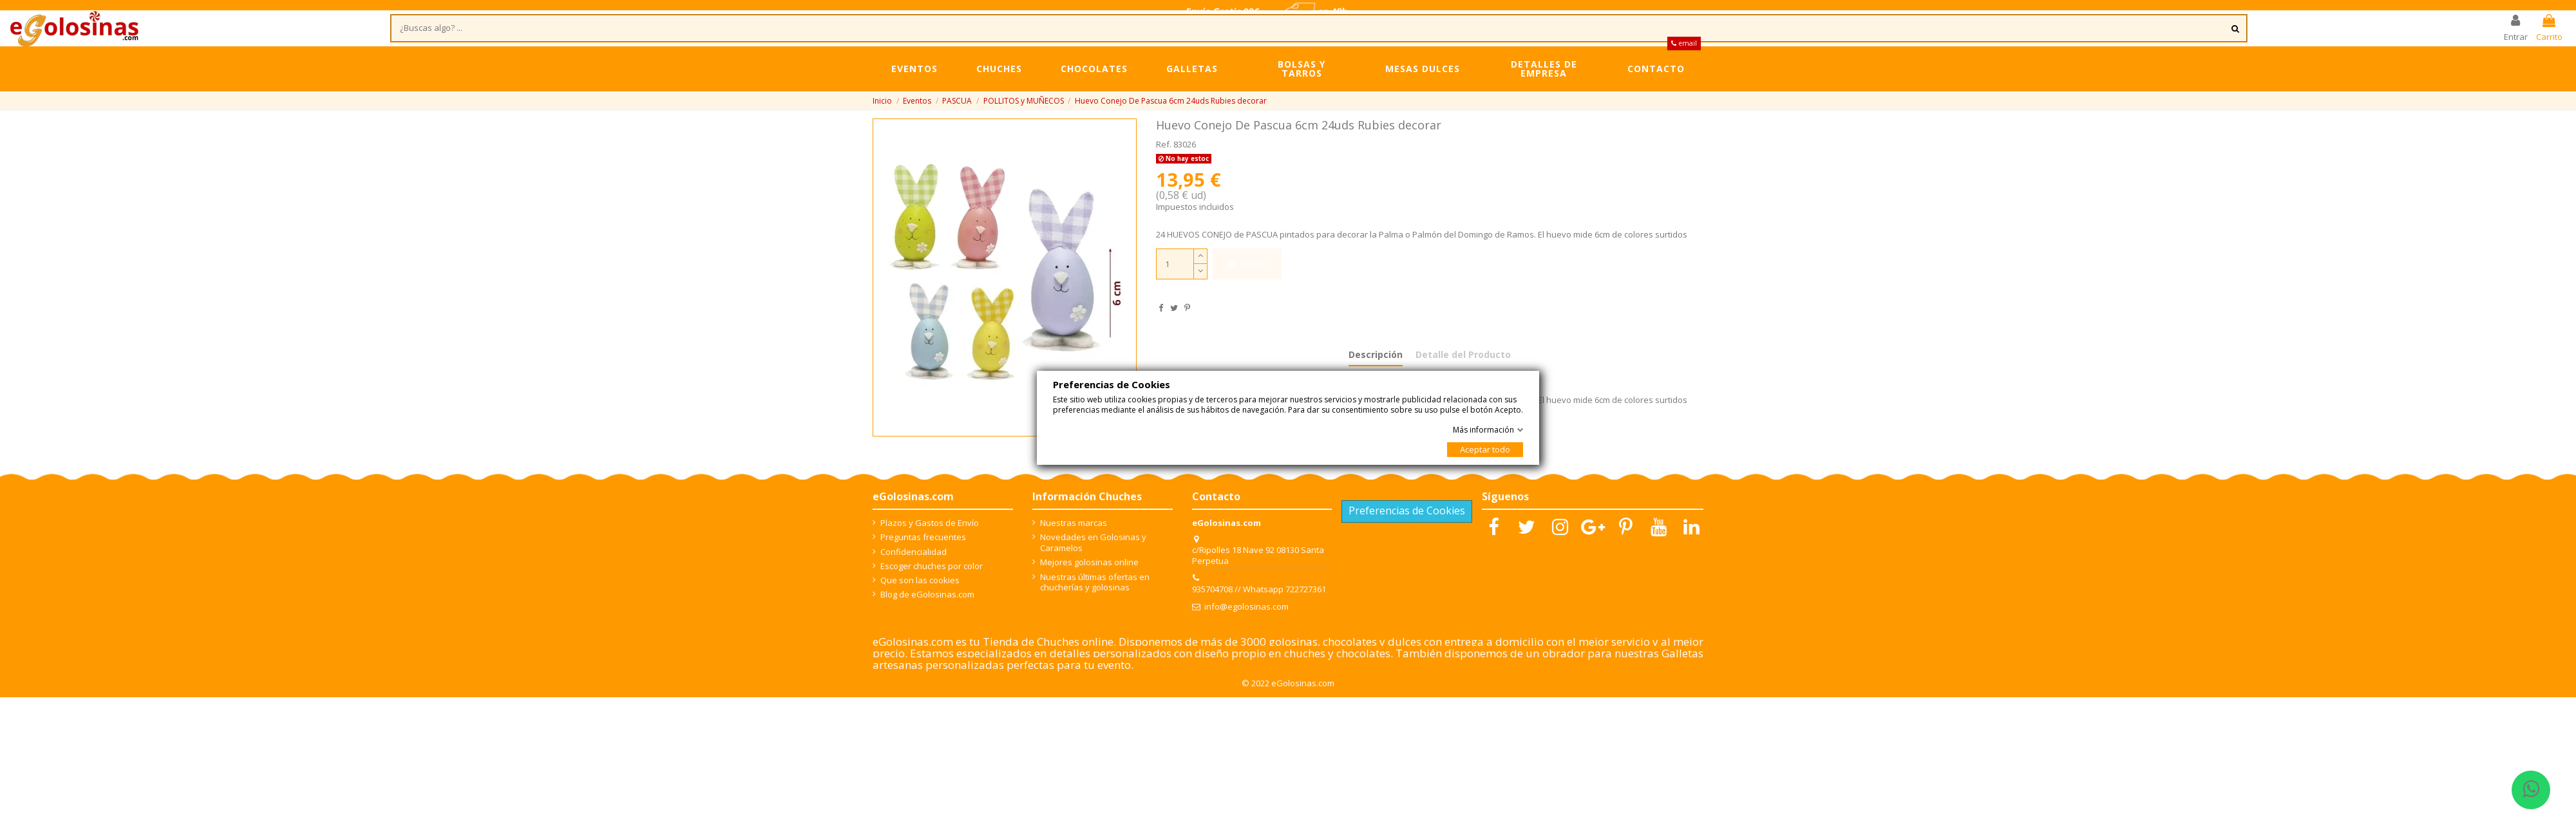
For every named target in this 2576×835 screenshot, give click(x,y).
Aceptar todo (1485, 449)
